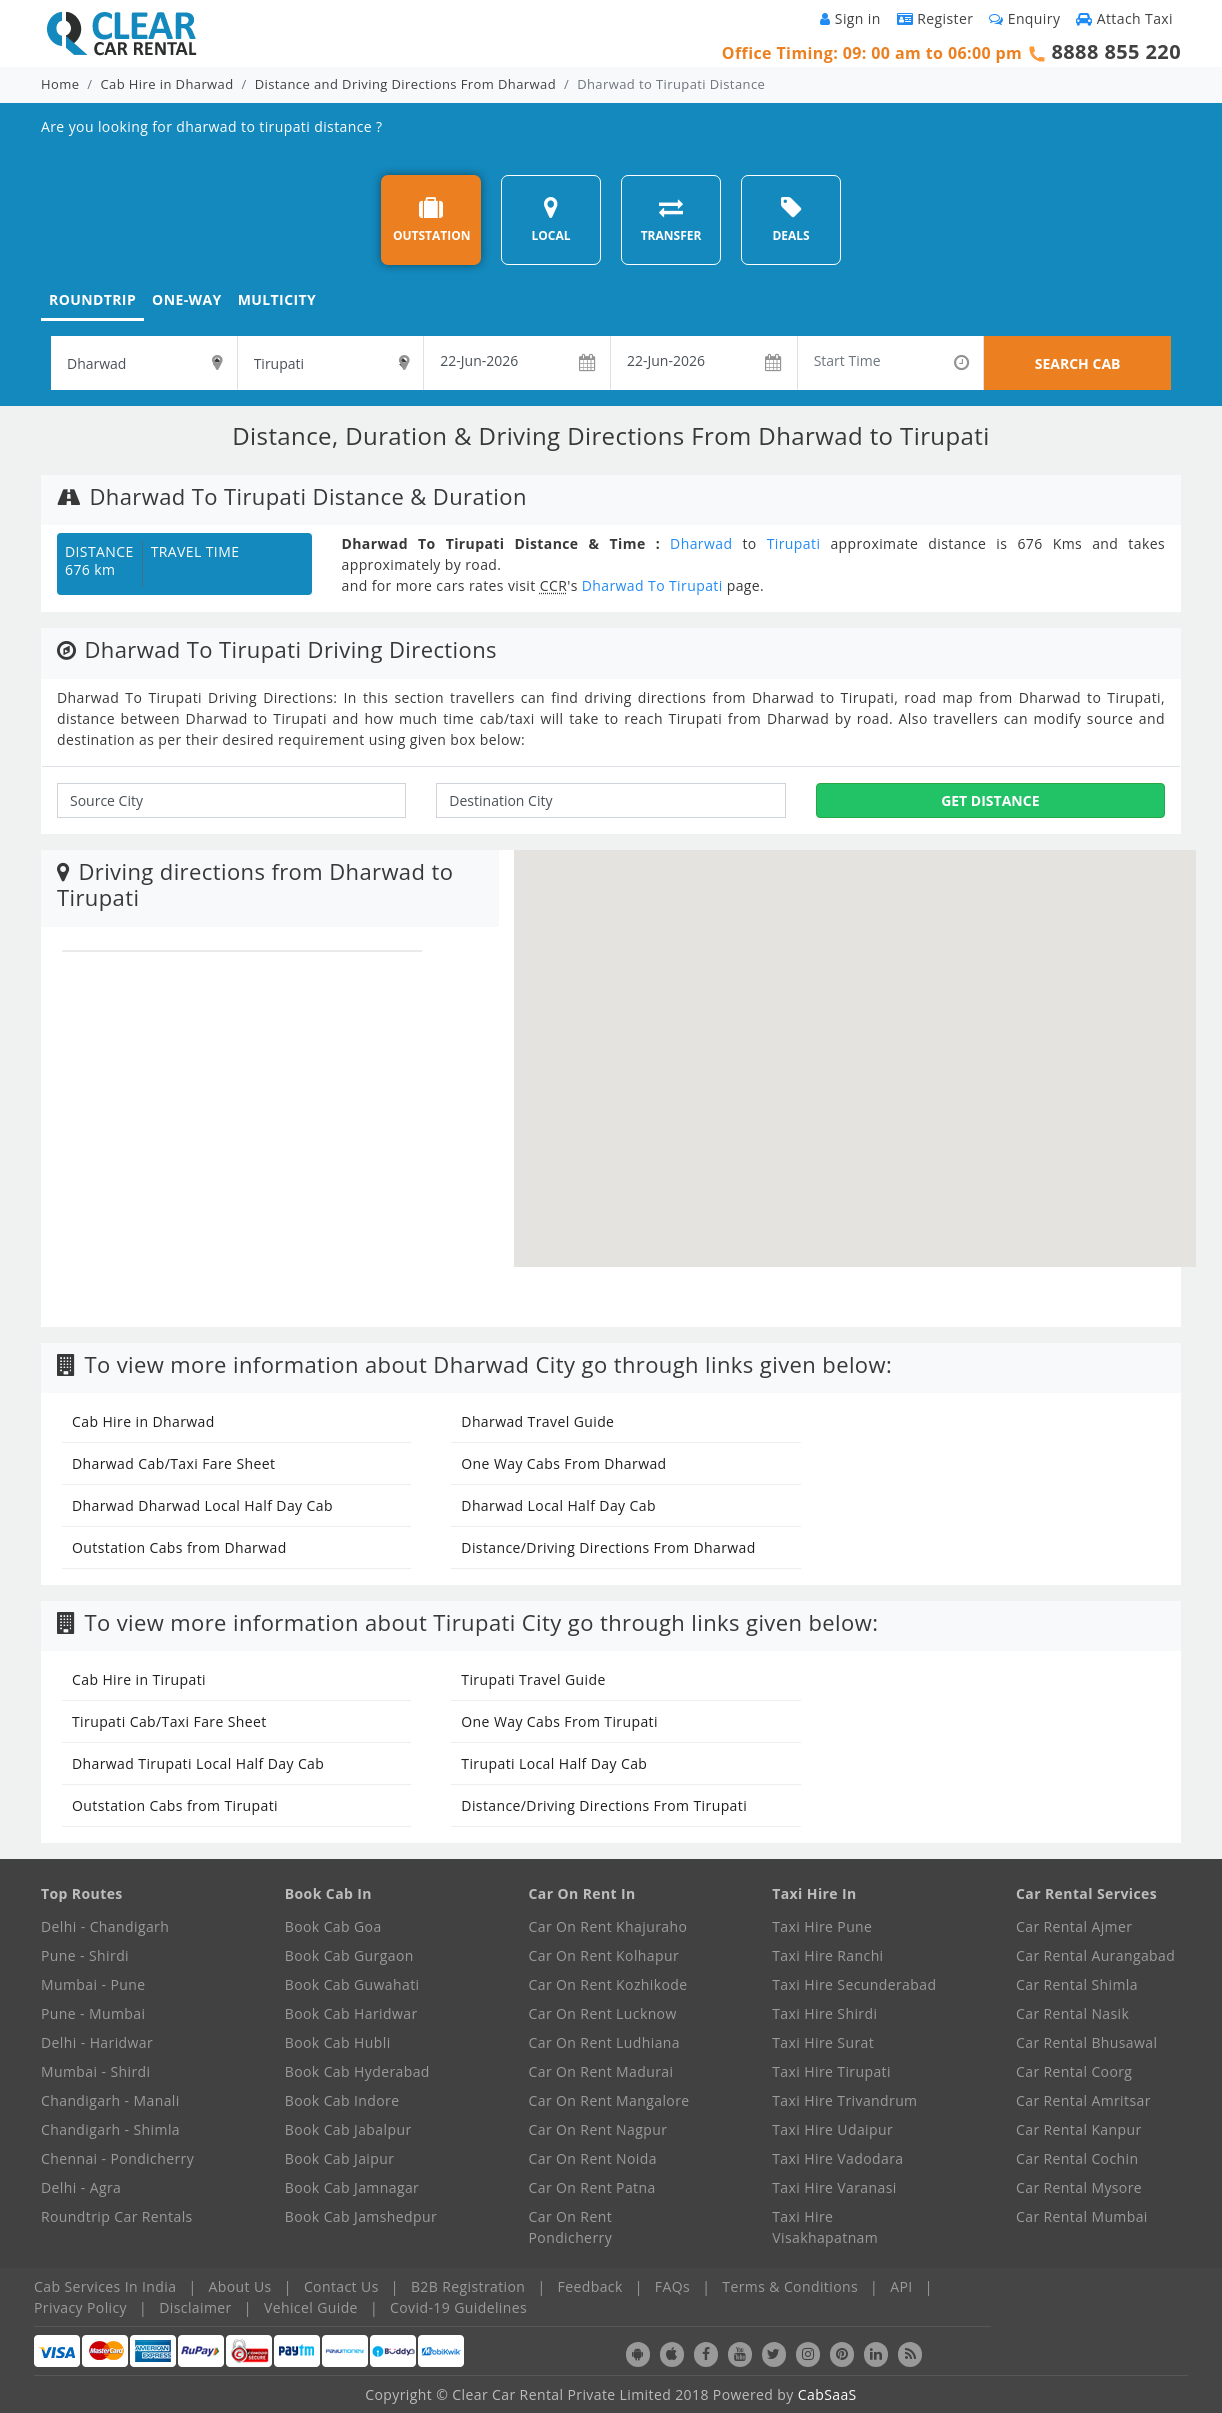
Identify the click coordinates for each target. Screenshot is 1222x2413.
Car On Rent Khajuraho (608, 1926)
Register (935, 18)
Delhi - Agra (81, 2187)
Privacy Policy (80, 2307)
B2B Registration (468, 2286)
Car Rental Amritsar (1083, 2100)
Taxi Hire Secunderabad (854, 1984)
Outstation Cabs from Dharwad (179, 1547)
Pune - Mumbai (93, 2013)
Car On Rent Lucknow (603, 2013)
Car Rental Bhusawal (1086, 2042)
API (901, 2286)
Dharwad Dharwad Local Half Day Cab (202, 1505)
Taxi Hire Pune (822, 1926)
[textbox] (144, 363)
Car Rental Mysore (1079, 2187)
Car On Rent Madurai (601, 2071)
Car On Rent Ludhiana (605, 2042)
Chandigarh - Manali (110, 2100)
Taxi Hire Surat (823, 2042)
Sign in (850, 18)
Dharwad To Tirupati (652, 585)
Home (60, 84)
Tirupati (794, 543)
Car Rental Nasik (1072, 2013)
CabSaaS (827, 2394)
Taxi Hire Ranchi (827, 1955)
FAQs (672, 2286)
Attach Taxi (1124, 18)
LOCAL (550, 219)
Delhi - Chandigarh (105, 1926)
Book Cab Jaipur (340, 2158)
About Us (240, 2286)
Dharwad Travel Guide (537, 1421)
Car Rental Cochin (1077, 2158)
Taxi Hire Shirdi (824, 2013)
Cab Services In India (105, 2286)
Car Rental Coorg (1074, 2071)
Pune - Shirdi (85, 1955)
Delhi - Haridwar (97, 2042)
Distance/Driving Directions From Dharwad (608, 1547)
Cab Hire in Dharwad (167, 84)
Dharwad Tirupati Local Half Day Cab (198, 1763)
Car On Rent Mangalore (609, 2100)
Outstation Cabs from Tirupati (175, 1805)
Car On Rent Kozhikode (608, 1984)
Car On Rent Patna (592, 2187)
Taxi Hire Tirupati (831, 2071)
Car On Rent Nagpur (598, 2129)
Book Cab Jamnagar (352, 2187)
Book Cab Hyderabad (357, 2071)
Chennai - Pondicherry (117, 2158)
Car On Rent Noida (593, 2158)
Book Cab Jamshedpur (361, 2216)
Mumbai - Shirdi (95, 2071)
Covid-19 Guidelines (458, 2307)
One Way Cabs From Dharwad (563, 1463)
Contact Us (341, 2286)
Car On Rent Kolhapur (604, 1955)
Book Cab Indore (342, 2100)
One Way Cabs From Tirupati (559, 1721)
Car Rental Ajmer (1074, 1926)
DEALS (790, 219)
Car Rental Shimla (1077, 1984)
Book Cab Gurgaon (349, 1955)
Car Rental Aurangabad (1095, 1955)
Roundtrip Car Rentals (117, 2216)
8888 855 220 (1116, 51)
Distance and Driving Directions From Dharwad (405, 84)
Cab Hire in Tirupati (139, 1679)
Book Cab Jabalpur (348, 2129)
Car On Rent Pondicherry (571, 2227)
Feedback (590, 2286)
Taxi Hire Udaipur (832, 2129)
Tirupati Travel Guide (533, 1679)
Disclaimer (195, 2307)
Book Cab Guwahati (352, 1984)
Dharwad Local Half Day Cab (558, 1505)
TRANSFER (671, 219)
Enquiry (1024, 18)
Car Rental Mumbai (1082, 2216)
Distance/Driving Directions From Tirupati (604, 1805)
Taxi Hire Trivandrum (844, 2100)
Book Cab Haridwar (351, 2013)
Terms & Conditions (790, 2286)
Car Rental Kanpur (1079, 2129)
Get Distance (990, 800)
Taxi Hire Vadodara (837, 2158)
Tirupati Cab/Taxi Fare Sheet (169, 1721)
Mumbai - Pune (93, 1984)
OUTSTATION (432, 219)
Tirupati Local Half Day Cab (554, 1763)
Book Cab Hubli (338, 2042)
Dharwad (701, 543)
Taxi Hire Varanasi (834, 2187)
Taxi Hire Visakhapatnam (825, 2227)
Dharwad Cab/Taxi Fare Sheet (173, 1463)
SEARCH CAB (1078, 363)
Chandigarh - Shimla (110, 2129)
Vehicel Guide (311, 2307)
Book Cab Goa (333, 1926)
